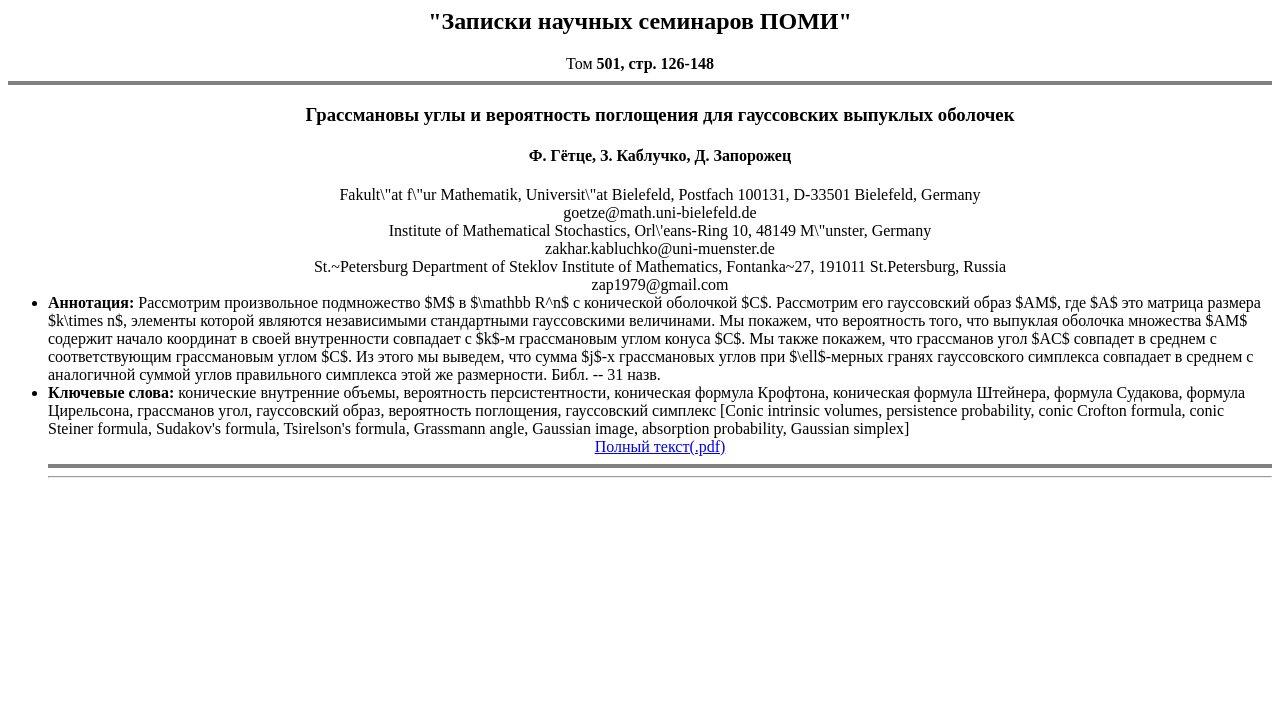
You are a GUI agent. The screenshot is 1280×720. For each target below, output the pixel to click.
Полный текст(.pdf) (660, 446)
